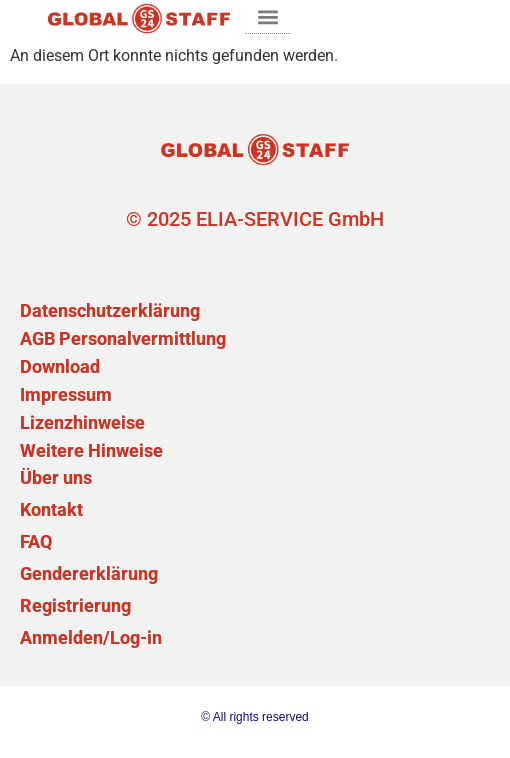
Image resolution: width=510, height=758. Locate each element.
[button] (268, 16)
